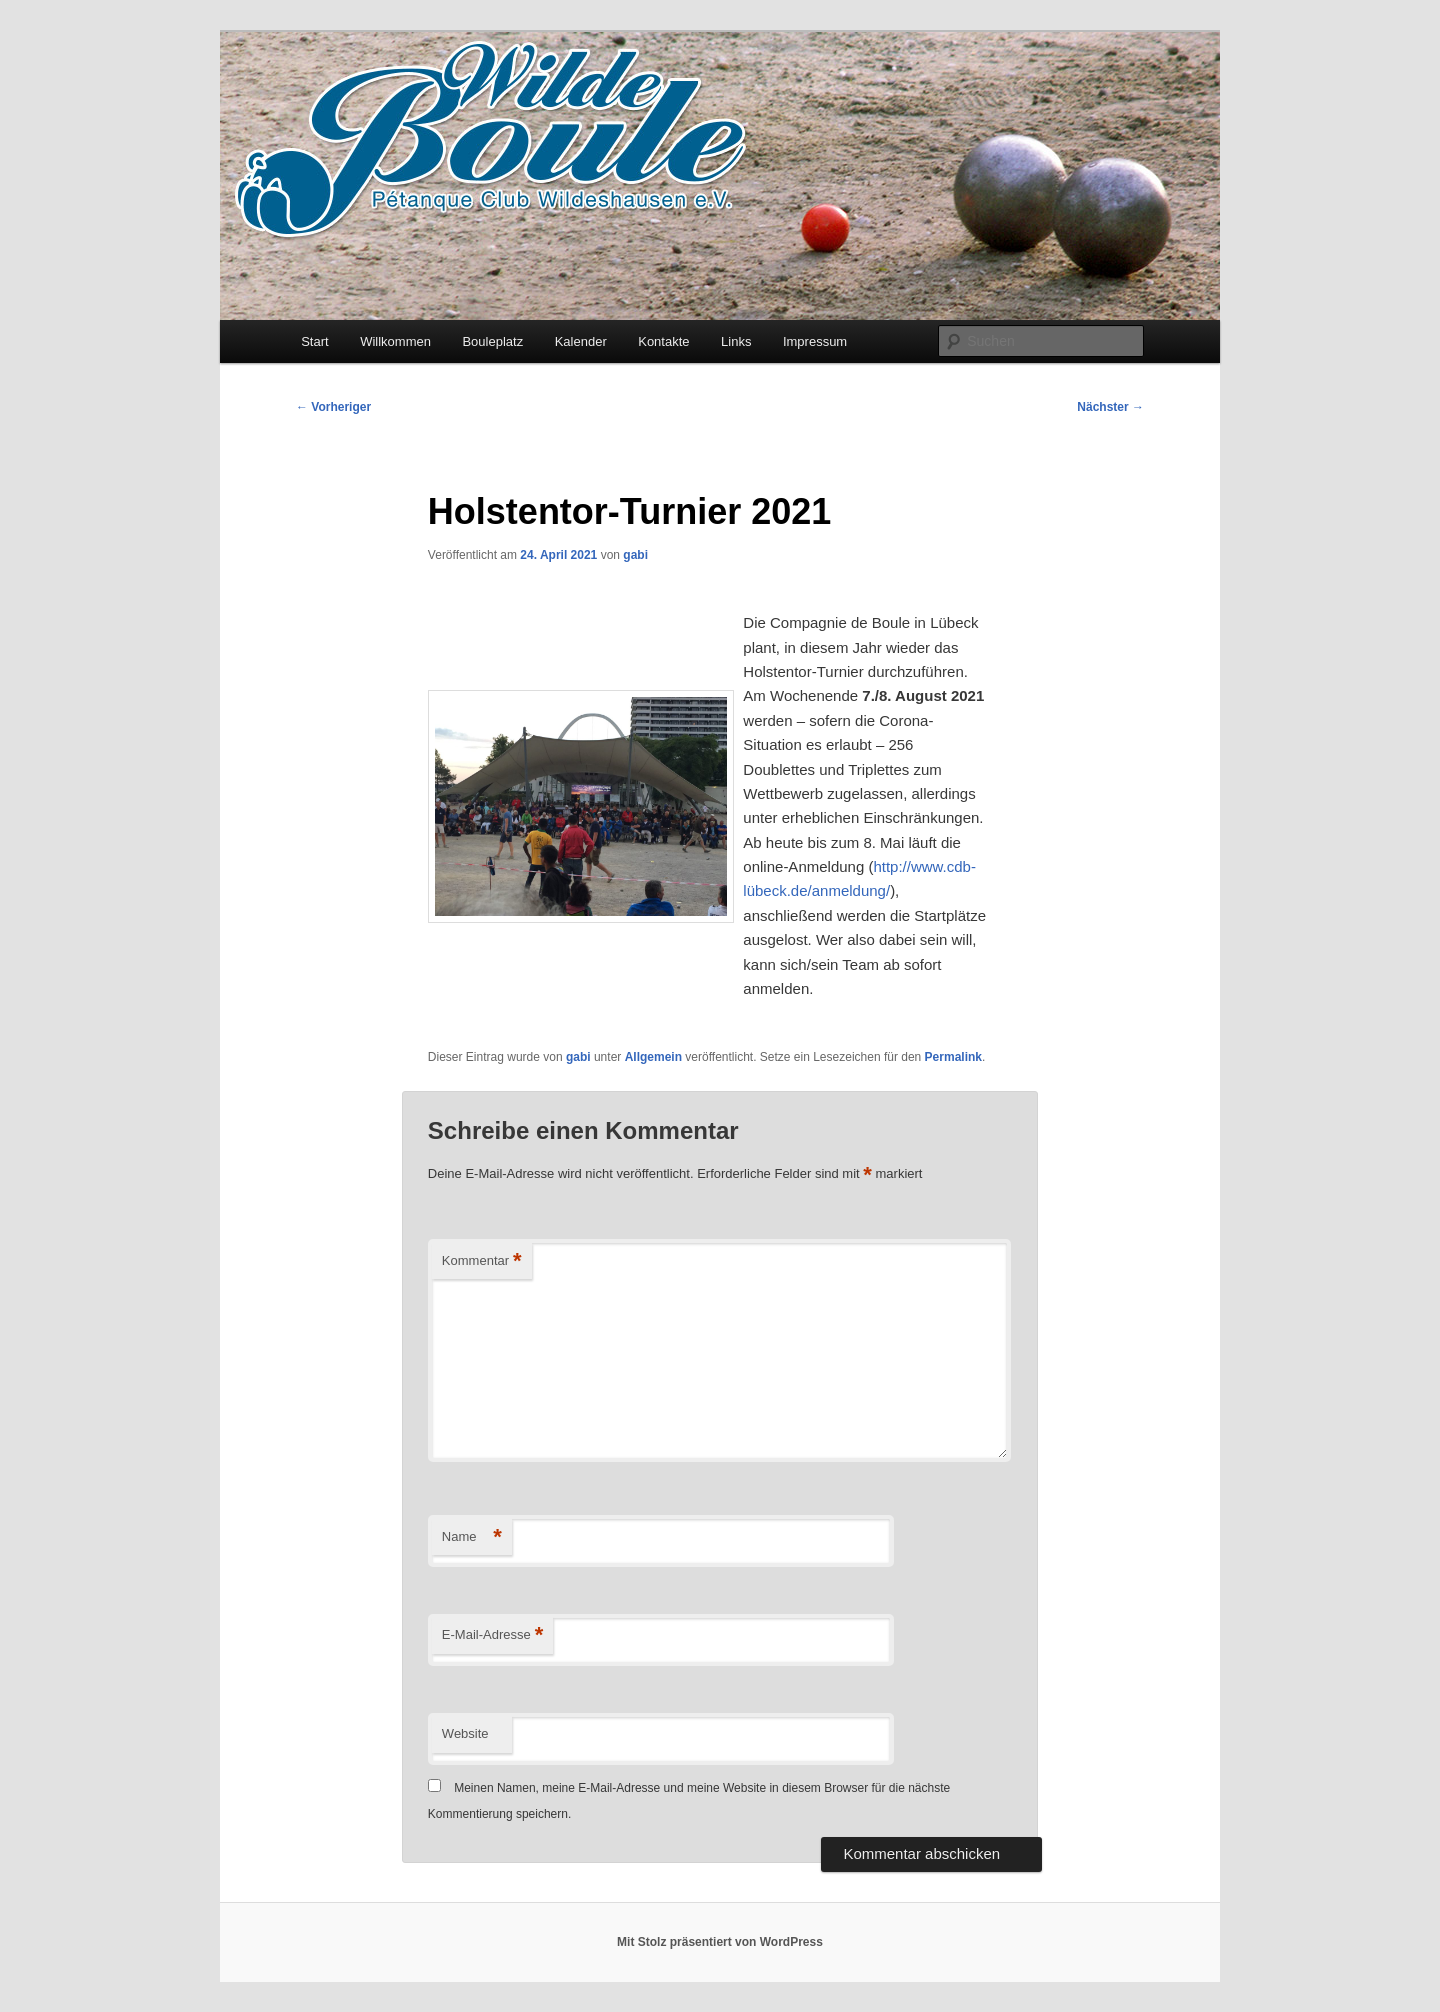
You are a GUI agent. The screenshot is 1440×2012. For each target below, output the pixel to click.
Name (472, 1537)
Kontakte (663, 341)
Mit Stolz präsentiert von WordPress (720, 1942)
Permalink (953, 1057)
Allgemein (653, 1057)
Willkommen (395, 341)
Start (314, 341)
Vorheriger (333, 407)
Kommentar (482, 1261)
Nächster (1110, 407)
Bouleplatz (492, 341)
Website (465, 1733)
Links (736, 341)
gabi (635, 555)
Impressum (815, 341)
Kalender (581, 341)
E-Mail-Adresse (492, 1635)
